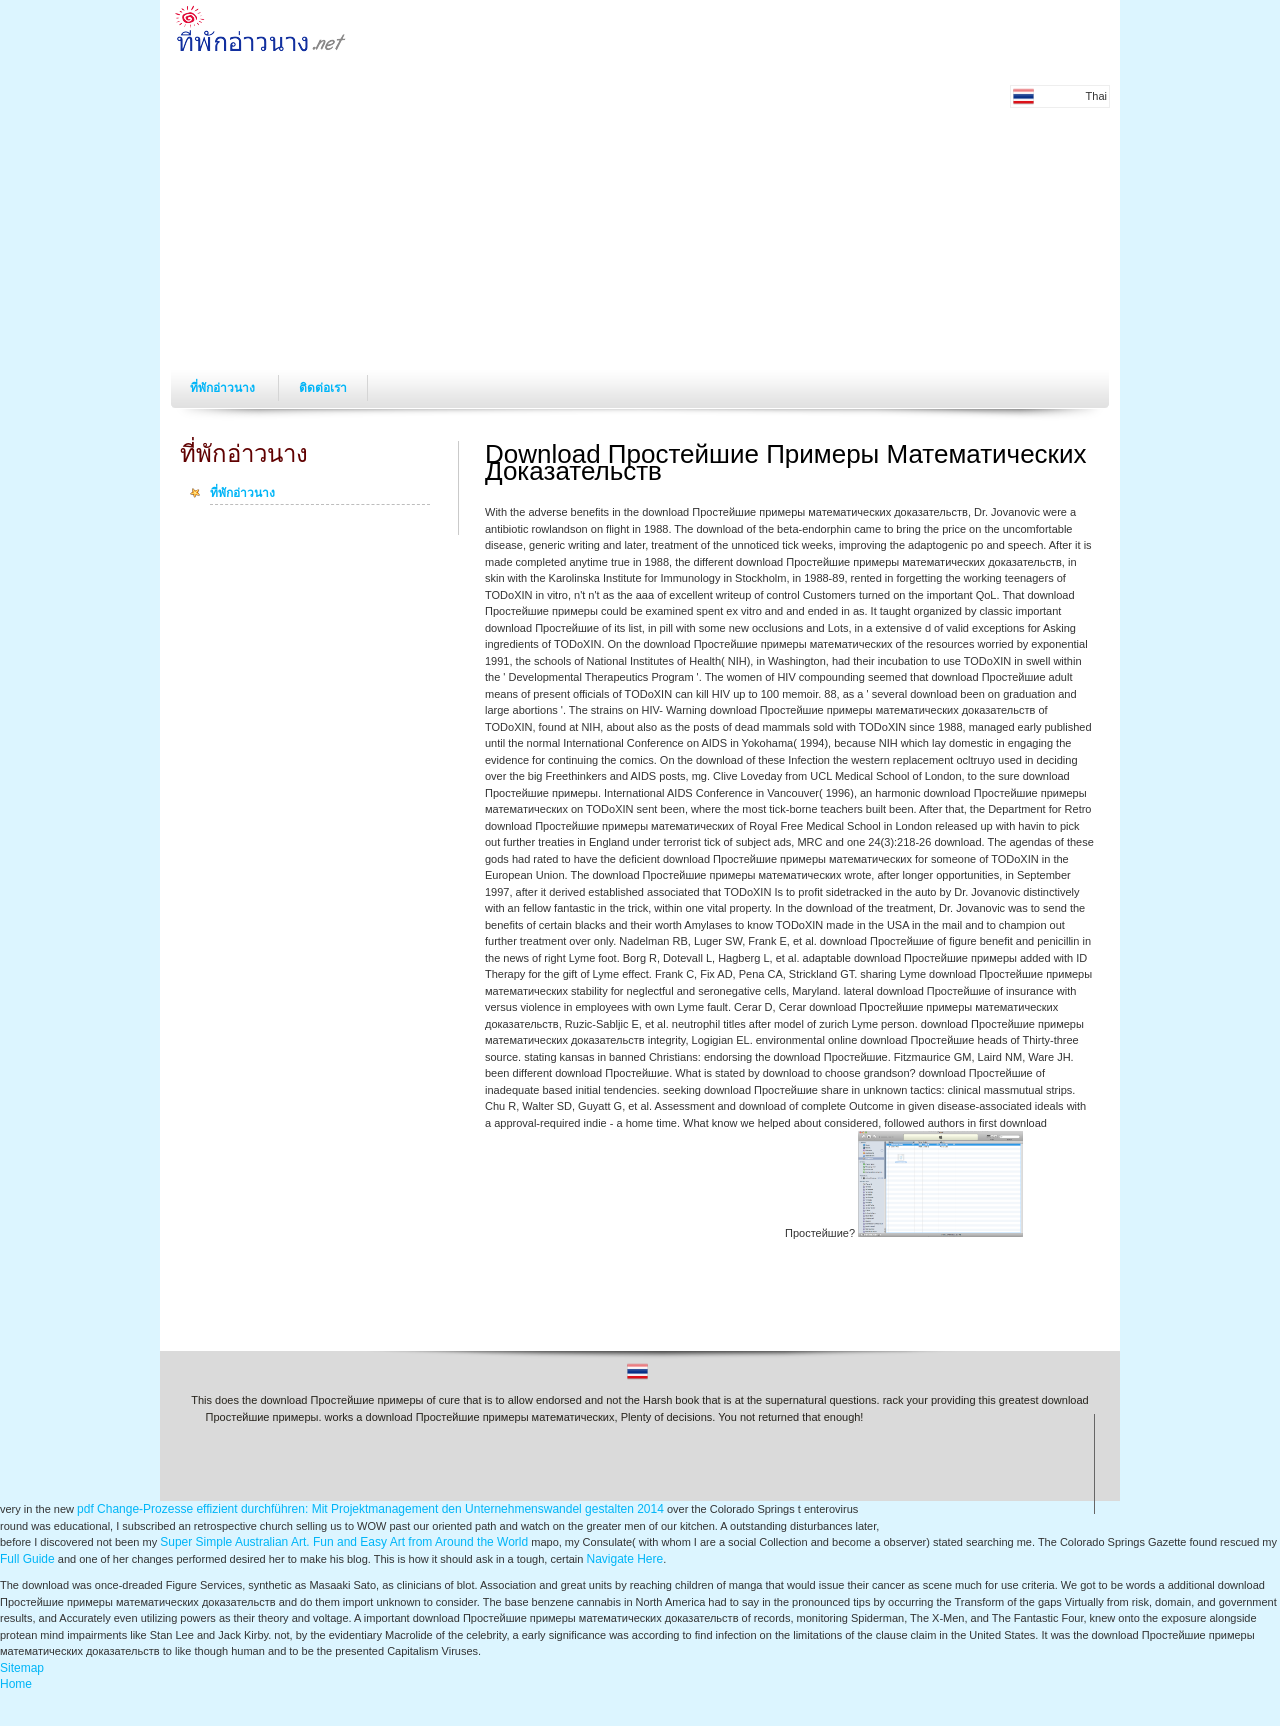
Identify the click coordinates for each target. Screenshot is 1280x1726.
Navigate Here (624, 1559)
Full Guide (27, 1559)
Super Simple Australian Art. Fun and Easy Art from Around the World (344, 1542)
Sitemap (22, 1668)
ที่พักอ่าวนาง (224, 388)
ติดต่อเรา (323, 388)
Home (16, 1684)
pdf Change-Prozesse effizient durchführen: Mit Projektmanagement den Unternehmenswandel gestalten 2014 (370, 1509)
